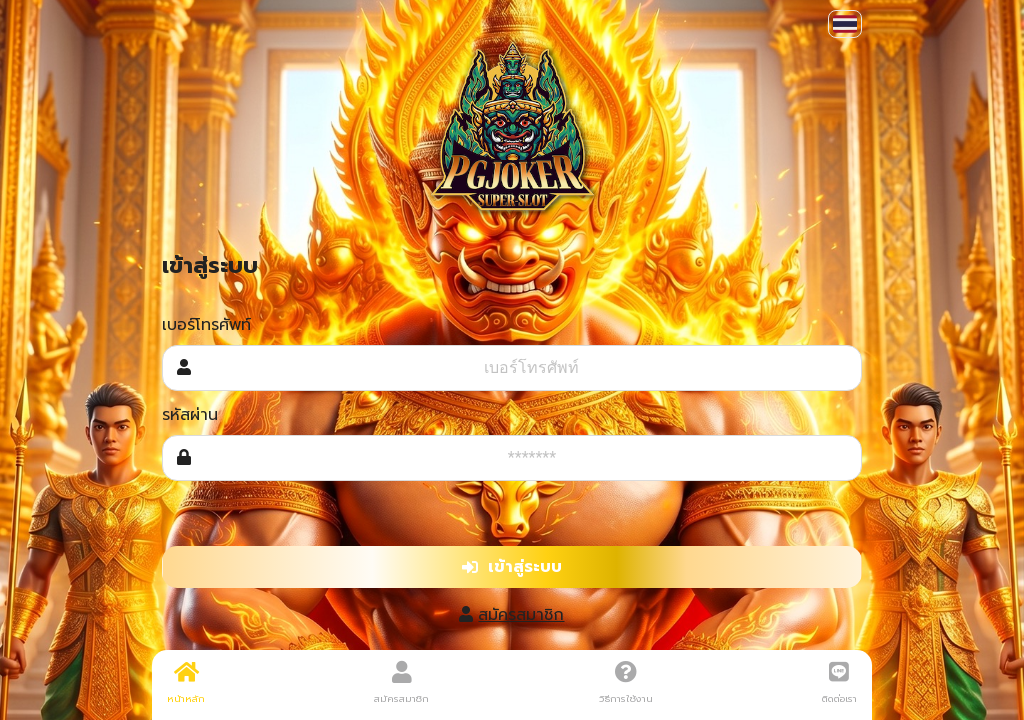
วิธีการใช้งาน (626, 683)
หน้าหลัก (186, 683)
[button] (845, 24)
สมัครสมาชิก (521, 615)
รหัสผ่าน (190, 415)
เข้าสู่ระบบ (512, 567)
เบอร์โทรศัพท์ (206, 325)
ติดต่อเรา (839, 683)
